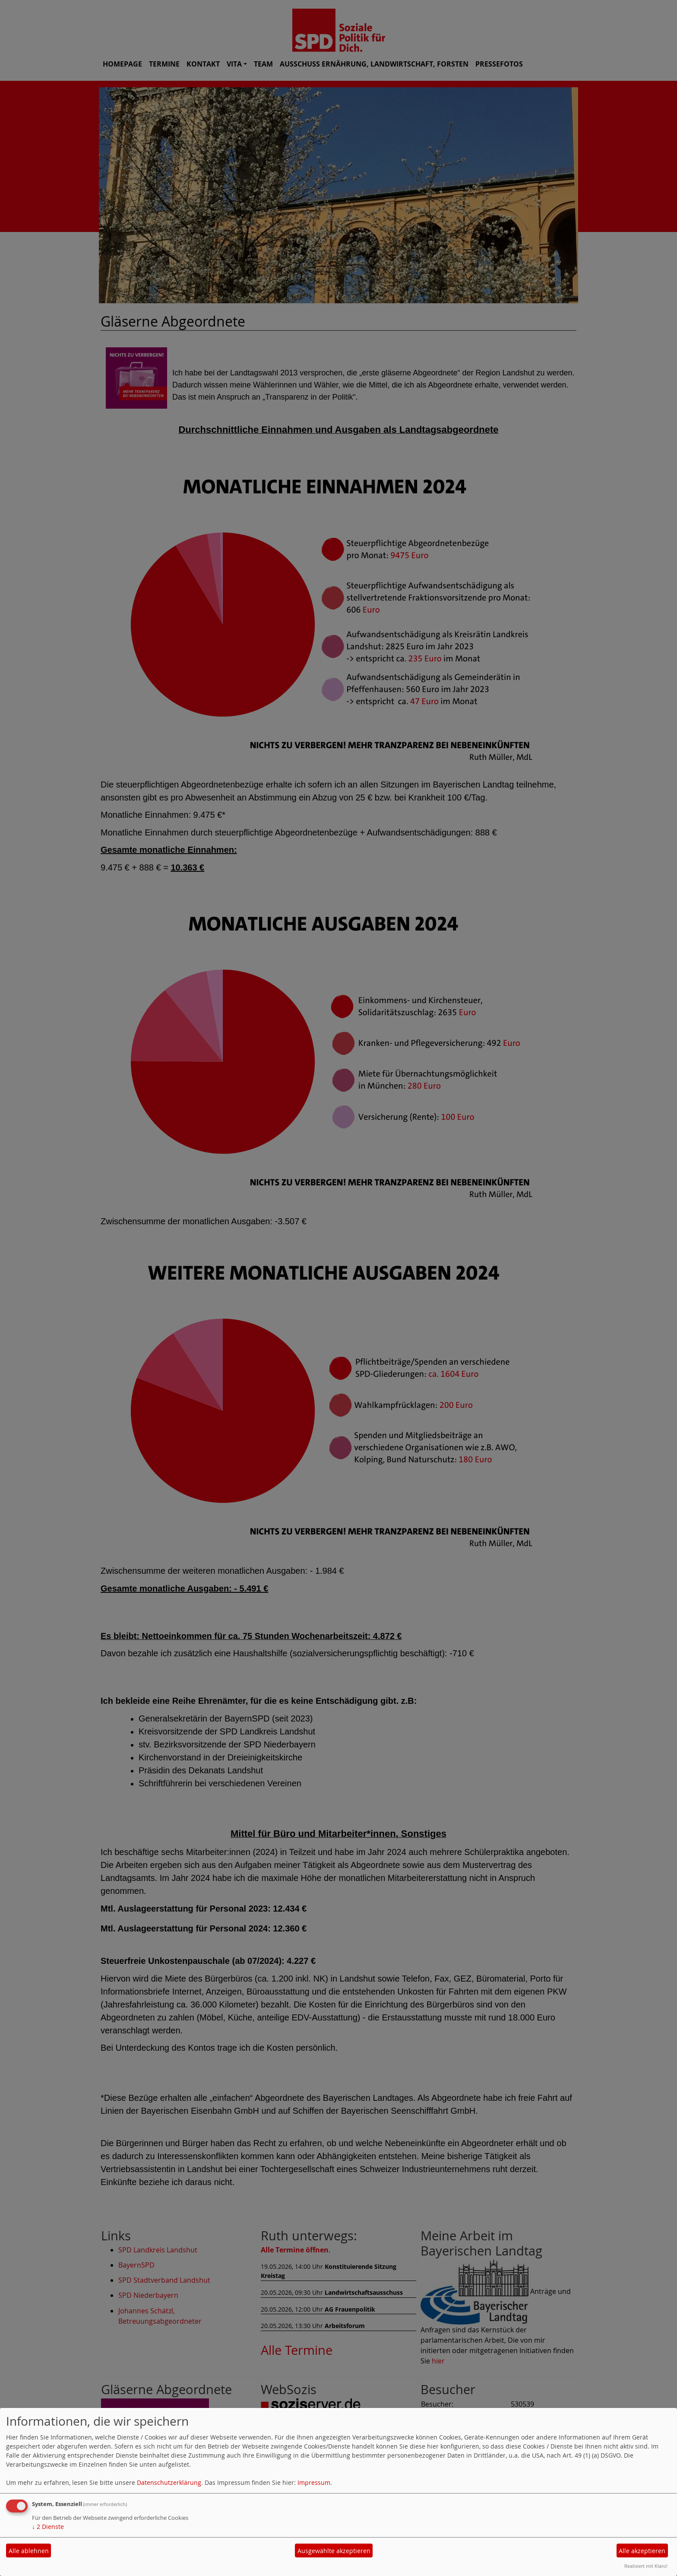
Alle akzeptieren (642, 2551)
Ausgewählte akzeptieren (333, 2551)
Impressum (313, 2482)
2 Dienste (48, 2526)
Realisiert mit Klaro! (646, 2566)
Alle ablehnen (29, 2551)
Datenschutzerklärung (169, 2482)
